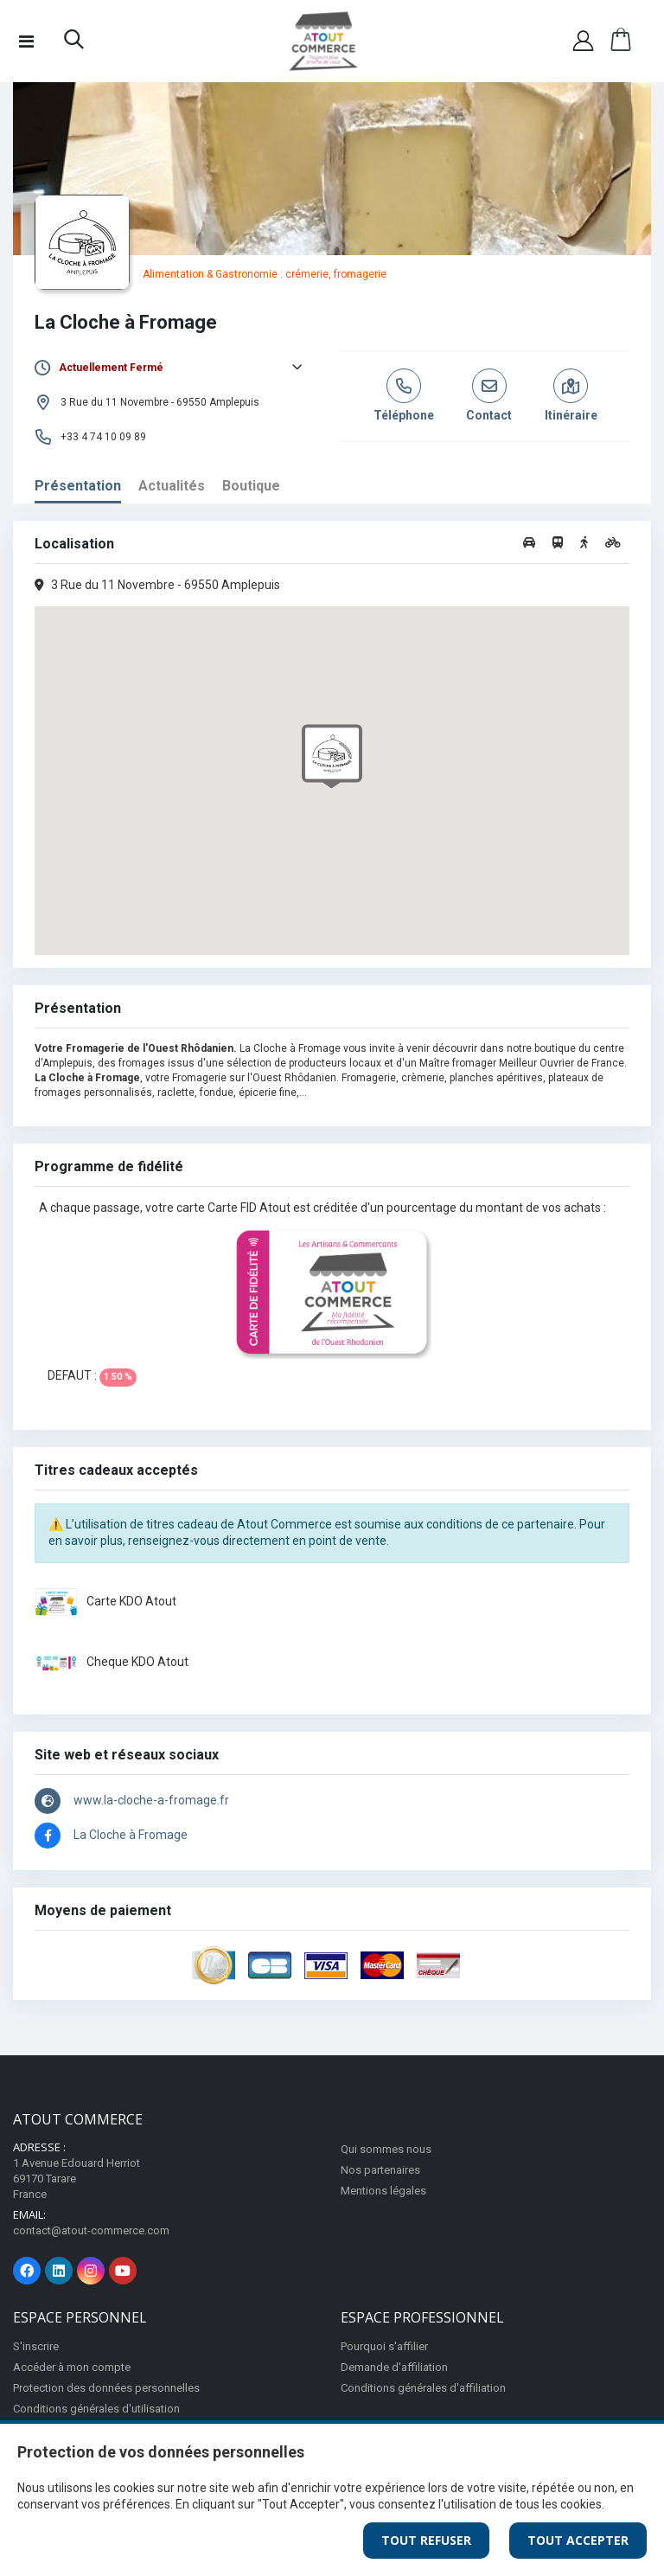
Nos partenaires (380, 2169)
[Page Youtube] (123, 2270)
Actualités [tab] (171, 485)
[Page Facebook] (27, 2270)
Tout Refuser (426, 2540)
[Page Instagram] (91, 2270)
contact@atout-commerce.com (91, 2230)
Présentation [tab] (78, 485)
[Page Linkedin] (59, 2270)
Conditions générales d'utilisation (96, 2408)
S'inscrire (36, 2346)
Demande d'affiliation (394, 2367)
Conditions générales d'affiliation (423, 2387)
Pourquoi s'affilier (384, 2346)
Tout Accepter (578, 2540)
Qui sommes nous (386, 2149)
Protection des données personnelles (106, 2387)
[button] (74, 43)
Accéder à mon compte (72, 2367)
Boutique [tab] (251, 485)
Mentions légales (383, 2190)
